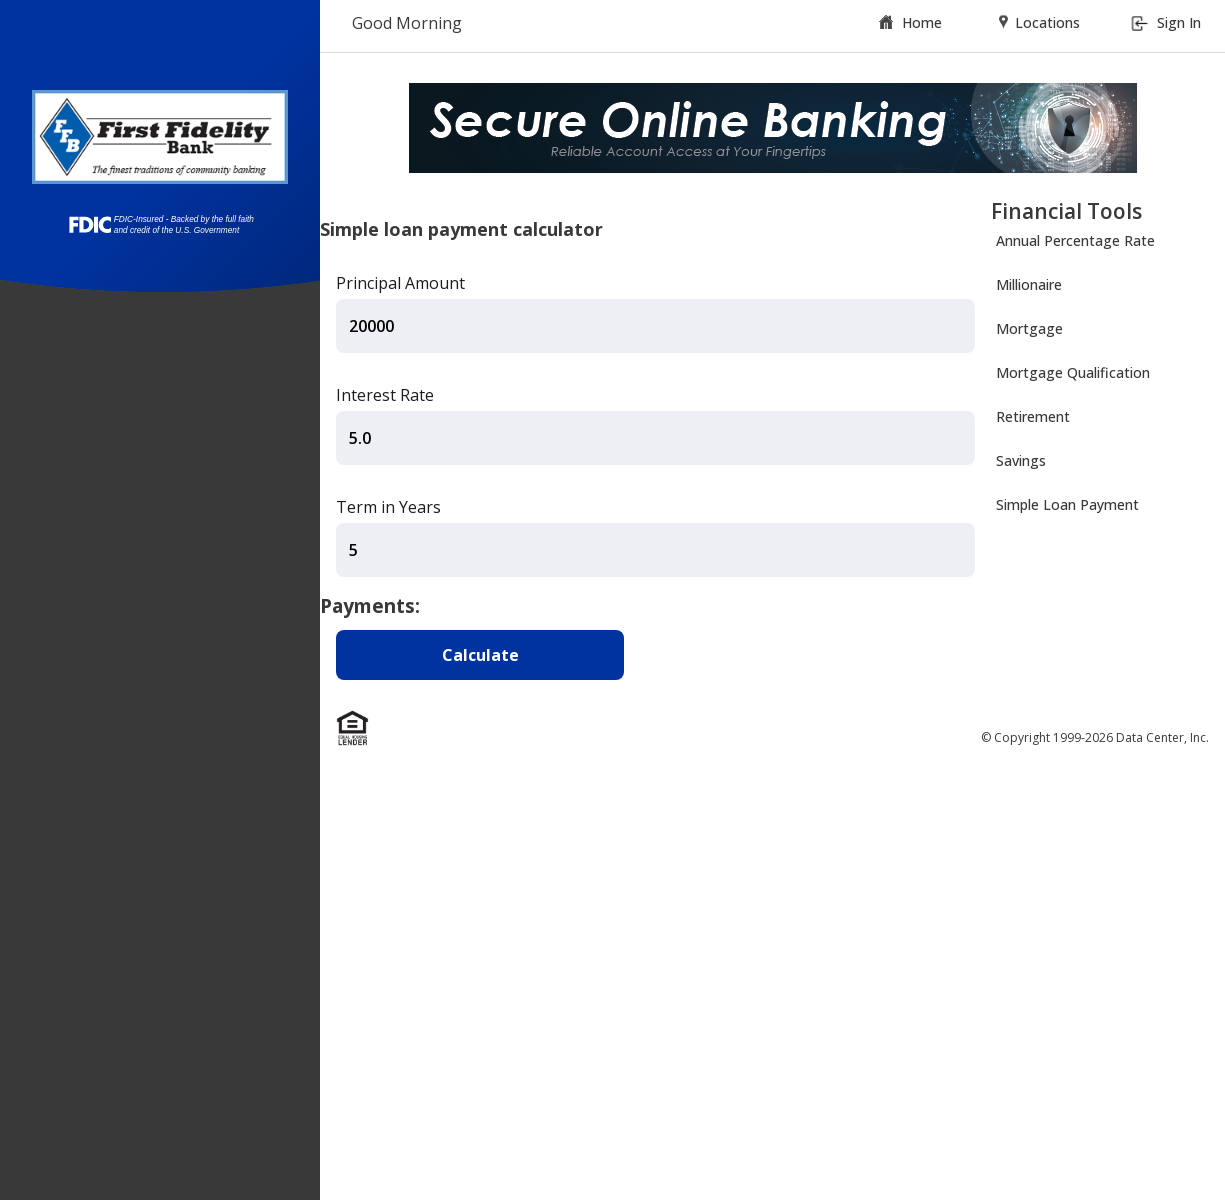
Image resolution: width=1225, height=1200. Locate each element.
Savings (1021, 460)
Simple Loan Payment (1067, 504)
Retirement (1033, 416)
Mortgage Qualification (1073, 372)
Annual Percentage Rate (1075, 240)
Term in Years (388, 507)
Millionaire (1029, 284)
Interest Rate (385, 395)
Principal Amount (400, 283)
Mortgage (1029, 328)
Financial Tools (1066, 211)
